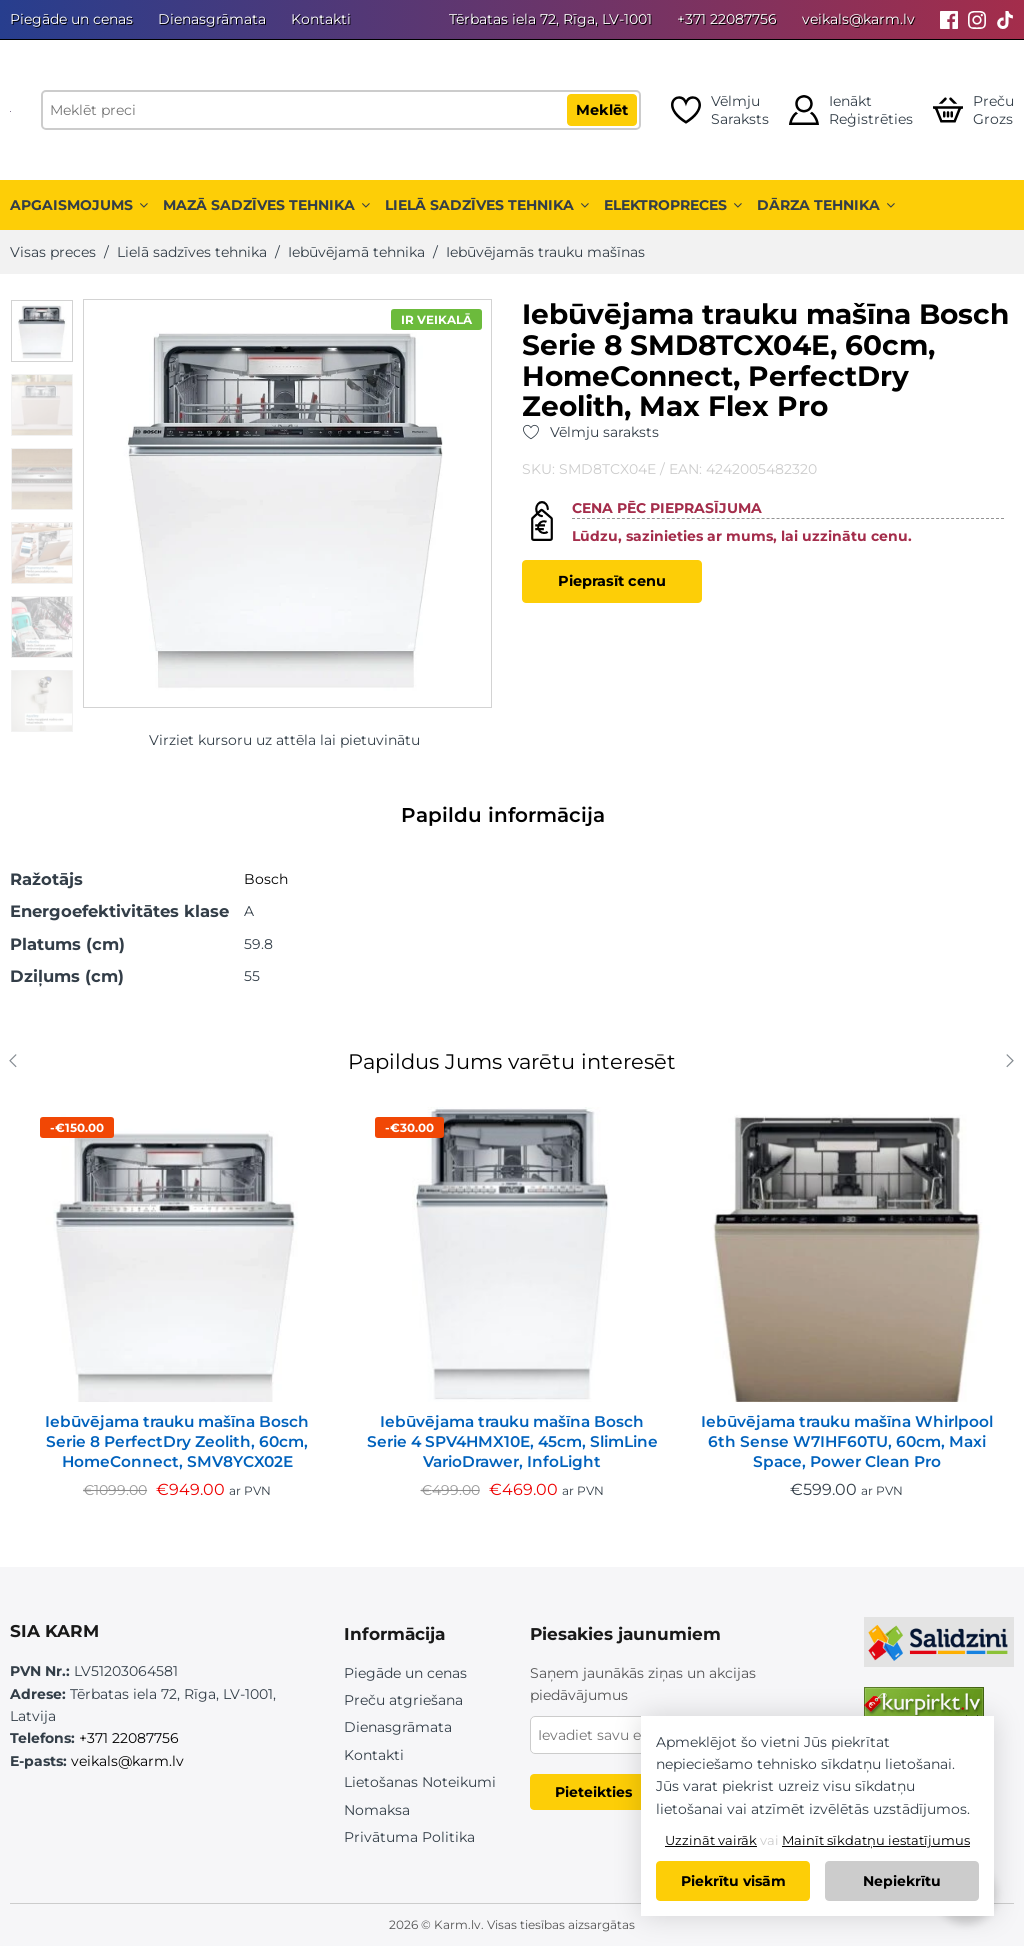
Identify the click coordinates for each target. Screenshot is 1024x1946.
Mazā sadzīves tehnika (266, 205)
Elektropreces (673, 205)
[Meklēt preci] (341, 110)
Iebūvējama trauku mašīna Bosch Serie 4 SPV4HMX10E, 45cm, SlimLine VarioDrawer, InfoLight (512, 1441)
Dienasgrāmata (212, 19)
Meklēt (602, 110)
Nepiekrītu (902, 1881)
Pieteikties (593, 1792)
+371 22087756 (727, 19)
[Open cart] (973, 110)
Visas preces (53, 252)
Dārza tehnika (826, 205)
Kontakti (321, 19)
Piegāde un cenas (71, 19)
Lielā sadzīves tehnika (487, 205)
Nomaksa (377, 1810)
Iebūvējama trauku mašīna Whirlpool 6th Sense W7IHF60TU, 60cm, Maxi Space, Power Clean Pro (847, 1441)
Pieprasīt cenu (612, 581)
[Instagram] (977, 19)
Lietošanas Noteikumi (420, 1782)
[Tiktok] (1005, 19)
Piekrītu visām (733, 1881)
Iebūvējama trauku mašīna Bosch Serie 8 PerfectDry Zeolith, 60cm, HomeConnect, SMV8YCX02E (177, 1441)
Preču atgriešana (403, 1700)
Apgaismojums (79, 205)
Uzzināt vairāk (711, 1840)
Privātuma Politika (409, 1837)
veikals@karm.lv (858, 19)
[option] (42, 331)
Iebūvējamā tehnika (356, 252)
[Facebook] (949, 19)
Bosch (266, 879)
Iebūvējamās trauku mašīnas (545, 252)
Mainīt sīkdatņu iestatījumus (876, 1840)
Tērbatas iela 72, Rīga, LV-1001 (550, 19)
